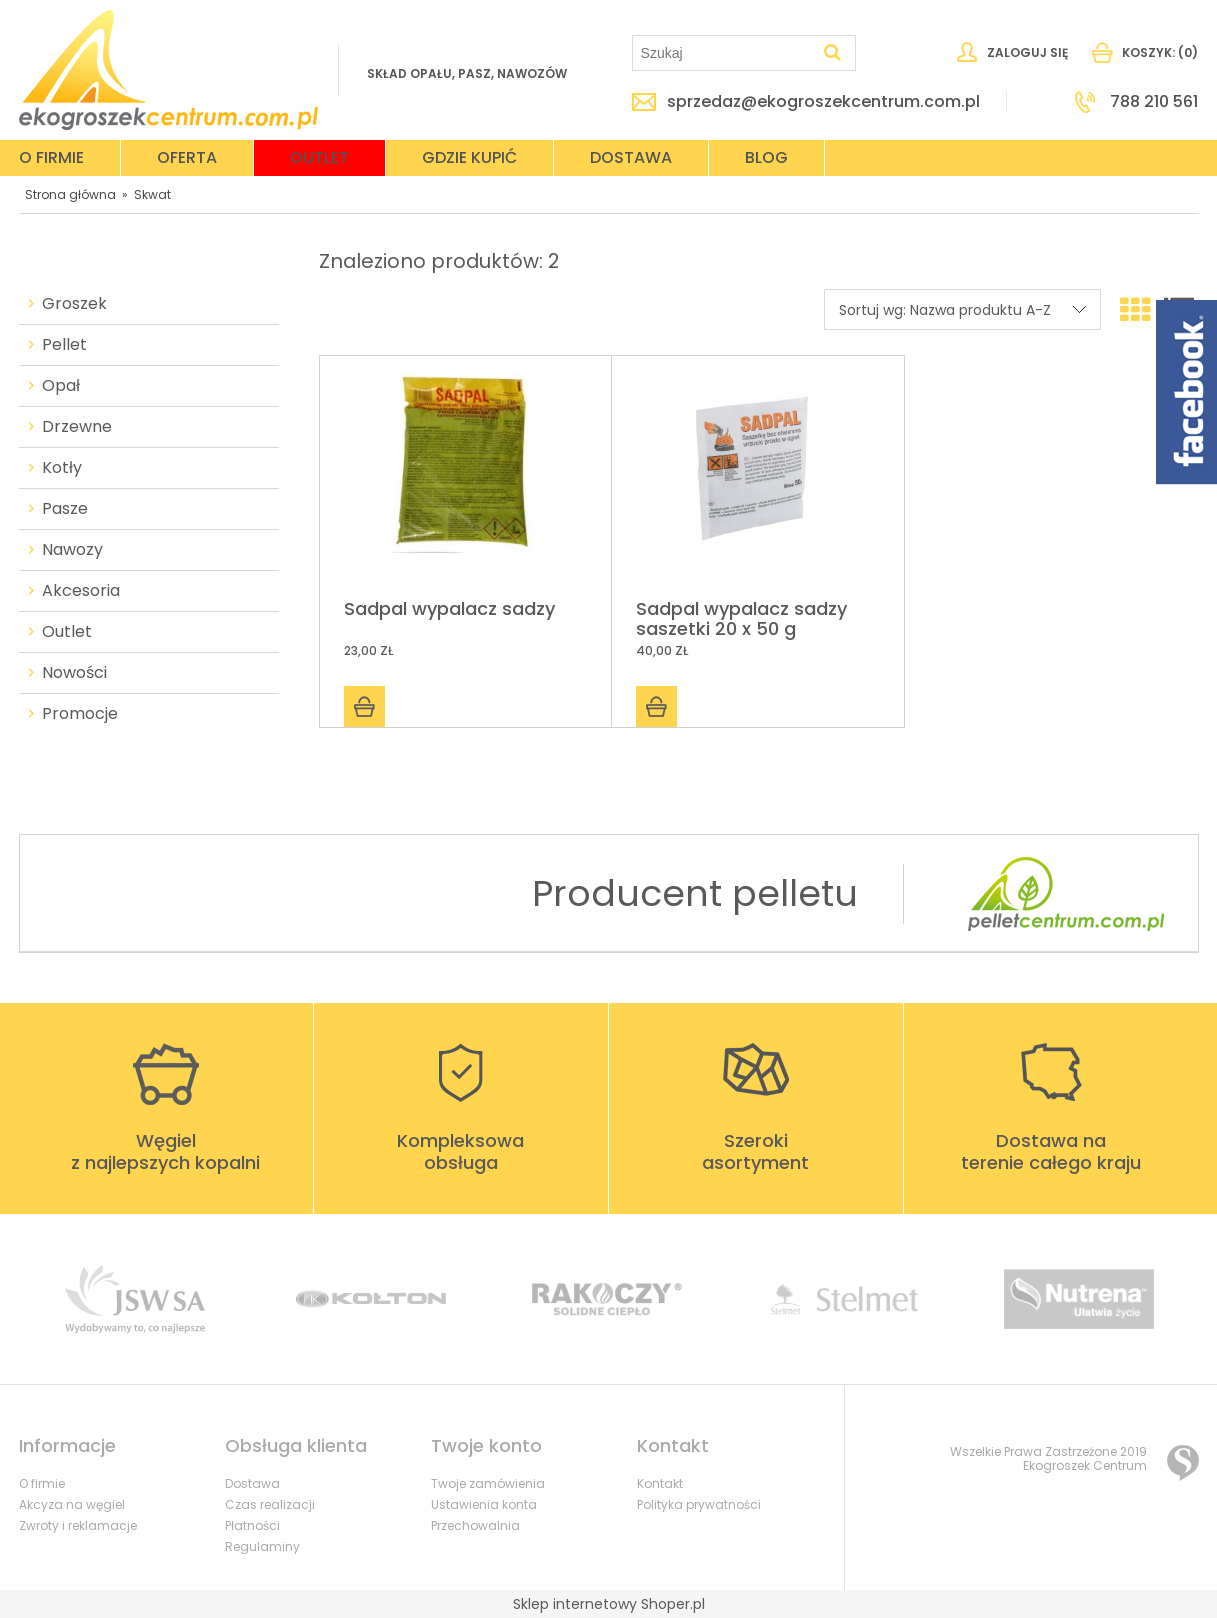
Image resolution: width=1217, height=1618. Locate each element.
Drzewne (77, 427)
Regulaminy (262, 1546)
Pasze (65, 509)
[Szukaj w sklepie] (725, 53)
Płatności (252, 1525)
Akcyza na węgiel (72, 1504)
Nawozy (72, 550)
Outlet (67, 632)
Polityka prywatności (699, 1504)
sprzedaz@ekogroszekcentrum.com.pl (823, 102)
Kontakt (660, 1483)
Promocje (80, 714)
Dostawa (252, 1483)
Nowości (74, 673)
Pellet (64, 345)
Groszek (74, 304)
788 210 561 (1154, 102)
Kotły (62, 468)
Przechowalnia (475, 1525)
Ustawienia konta (484, 1504)
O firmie (42, 1483)
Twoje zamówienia (488, 1483)
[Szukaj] (832, 53)
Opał (61, 386)
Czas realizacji (270, 1504)
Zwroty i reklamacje (78, 1525)
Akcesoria (81, 591)
